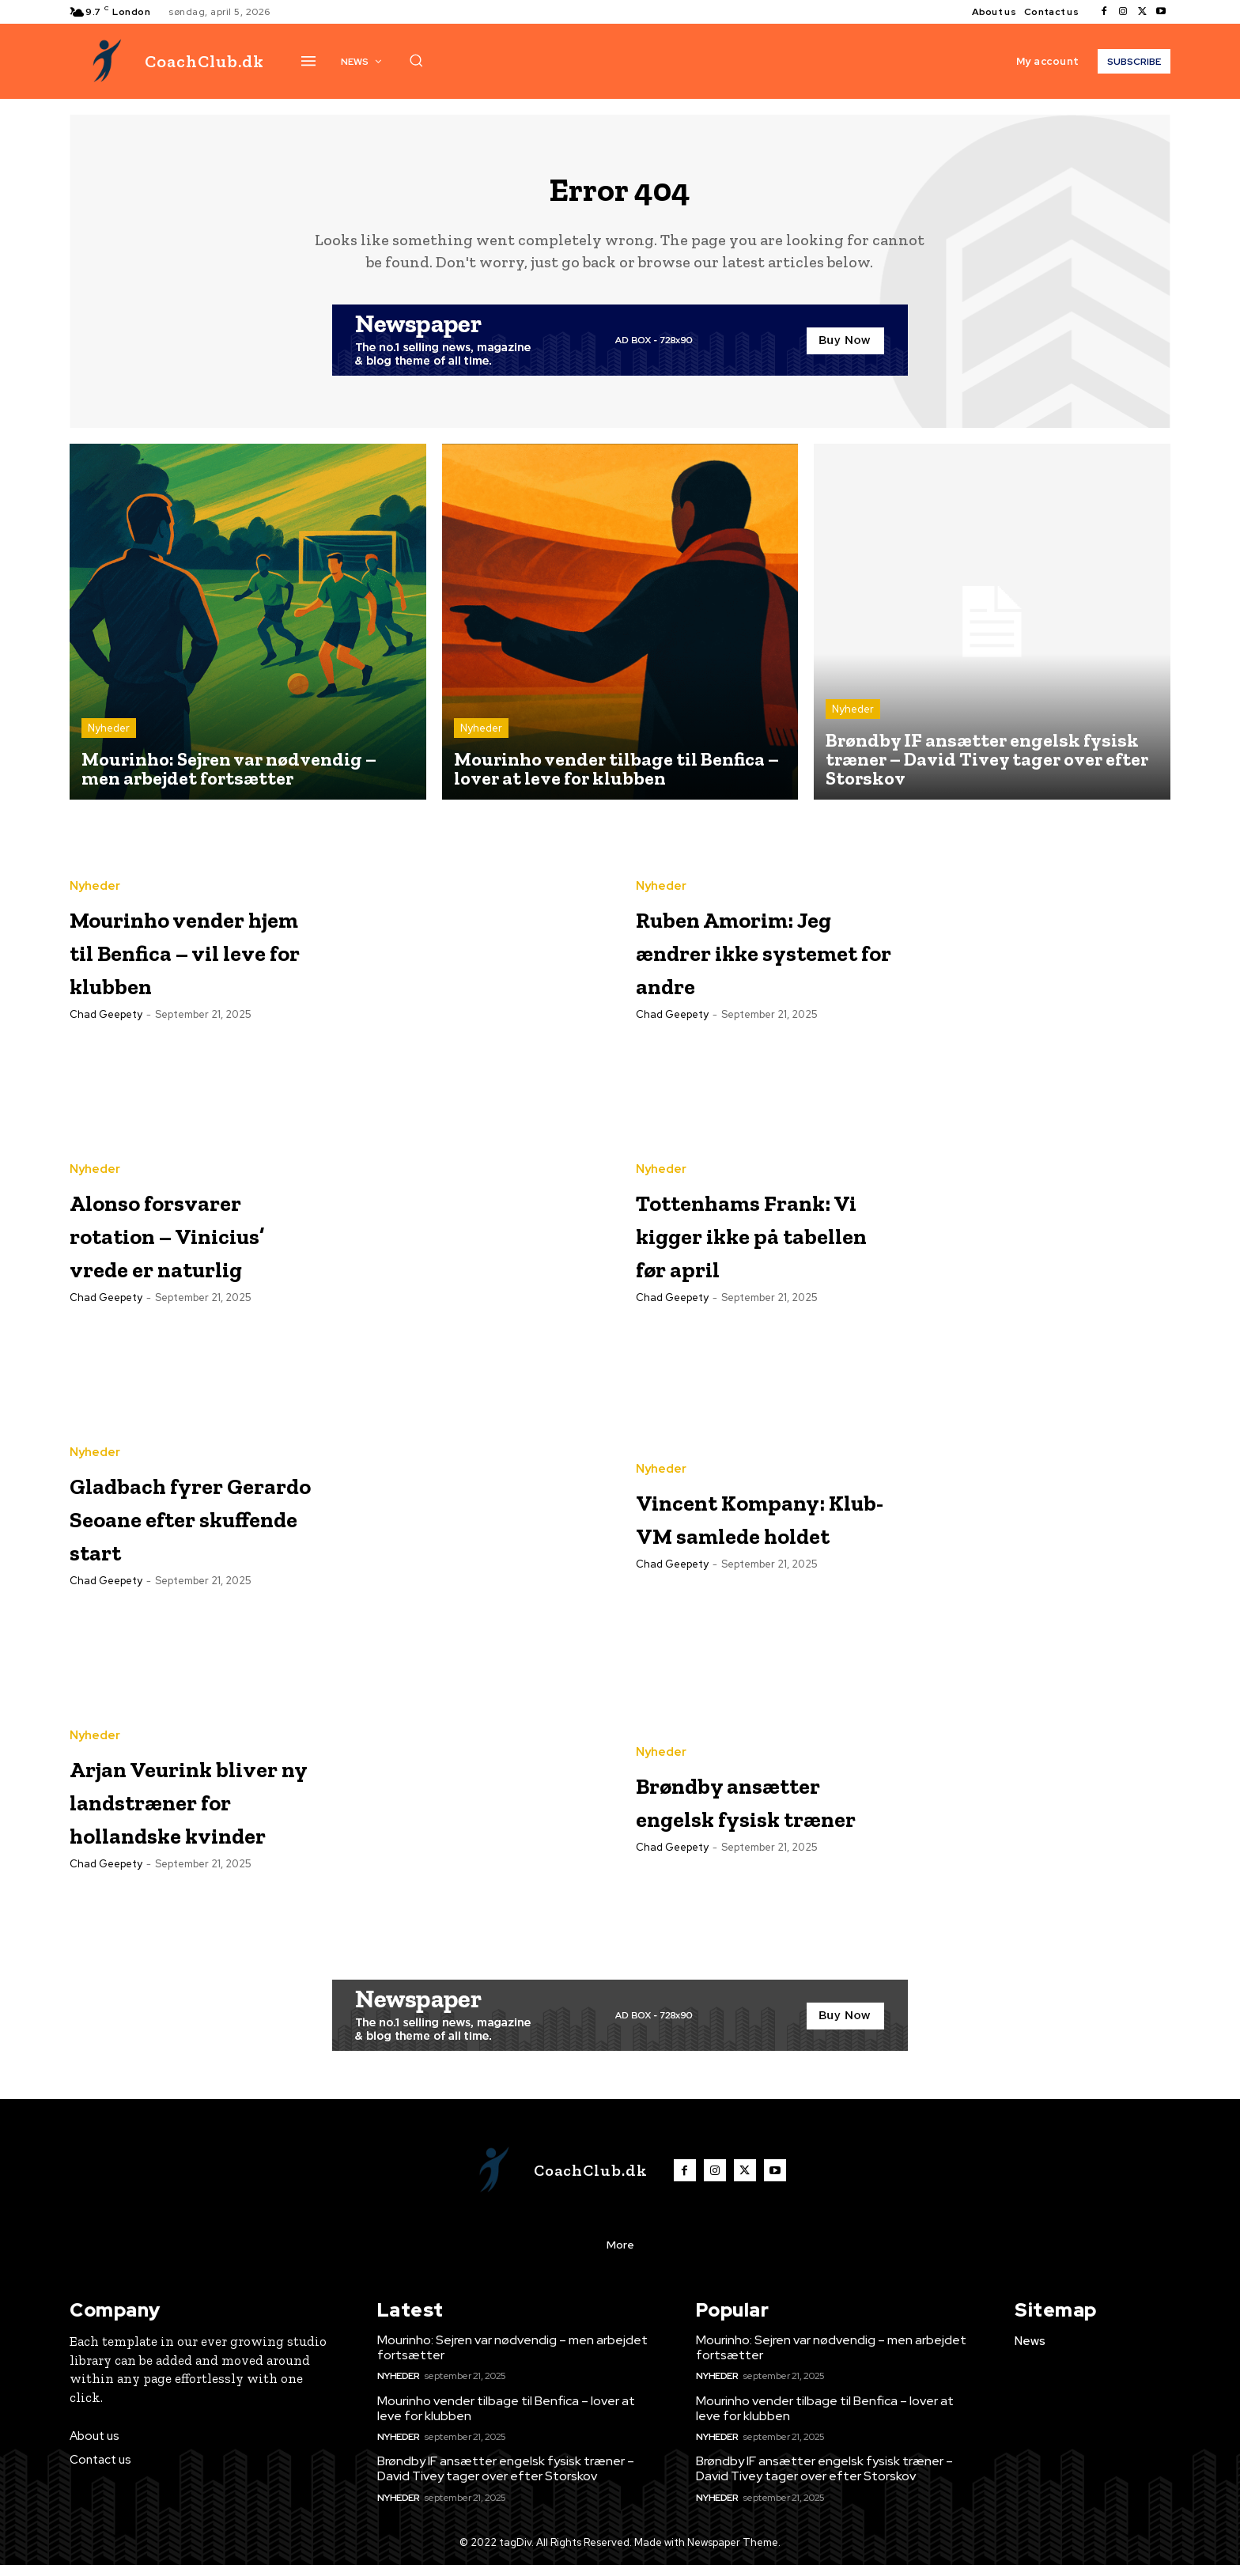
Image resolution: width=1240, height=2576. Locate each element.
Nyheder (109, 739)
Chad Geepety (106, 1043)
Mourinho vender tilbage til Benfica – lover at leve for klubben (506, 2419)
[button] (416, 60)
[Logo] (167, 61)
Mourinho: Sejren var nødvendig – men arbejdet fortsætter (512, 2358)
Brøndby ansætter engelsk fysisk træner (763, 1810)
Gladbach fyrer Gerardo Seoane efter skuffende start (184, 1528)
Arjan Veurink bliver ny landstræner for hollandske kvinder (186, 1810)
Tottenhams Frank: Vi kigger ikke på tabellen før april (754, 1244)
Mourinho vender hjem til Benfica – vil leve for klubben (197, 961)
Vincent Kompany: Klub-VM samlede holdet (756, 1528)
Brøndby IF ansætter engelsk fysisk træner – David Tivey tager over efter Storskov (505, 2480)
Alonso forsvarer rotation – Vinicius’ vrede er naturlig (196, 1244)
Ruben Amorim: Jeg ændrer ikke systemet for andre (752, 961)
